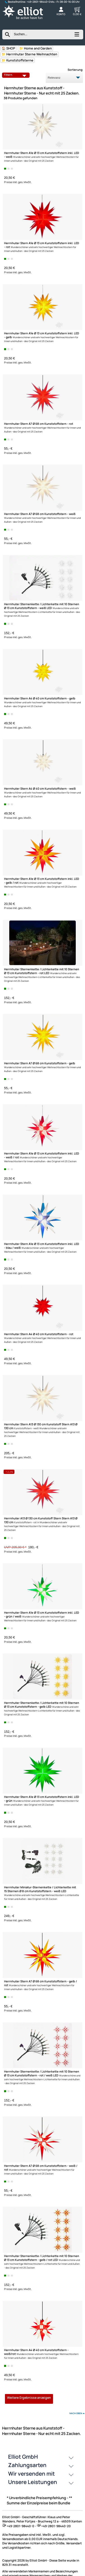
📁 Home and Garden (35, 48)
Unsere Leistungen (32, 2482)
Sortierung (75, 70)
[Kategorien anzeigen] (76, 35)
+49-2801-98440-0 (38, 1)
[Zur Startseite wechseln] (26, 19)
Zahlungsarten (27, 2465)
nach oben (75, 2413)
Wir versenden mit (31, 2473)
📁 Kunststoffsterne (17, 60)
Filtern (16, 75)
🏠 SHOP (8, 48)
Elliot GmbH (23, 2456)
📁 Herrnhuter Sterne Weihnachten (29, 54)
